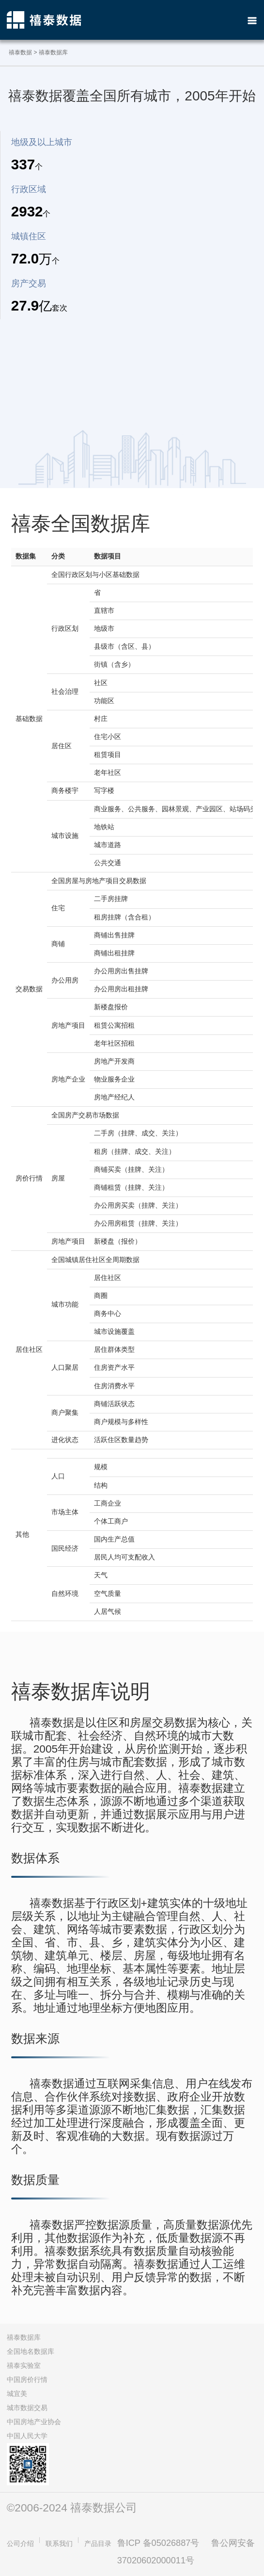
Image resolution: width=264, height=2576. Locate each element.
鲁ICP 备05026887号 (158, 2543)
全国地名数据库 (30, 2351)
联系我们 (59, 2543)
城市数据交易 (27, 2408)
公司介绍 (20, 2543)
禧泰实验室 (24, 2365)
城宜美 (17, 2393)
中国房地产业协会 (34, 2422)
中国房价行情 (27, 2379)
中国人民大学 (27, 2436)
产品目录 (97, 2543)
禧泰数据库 (24, 2337)
